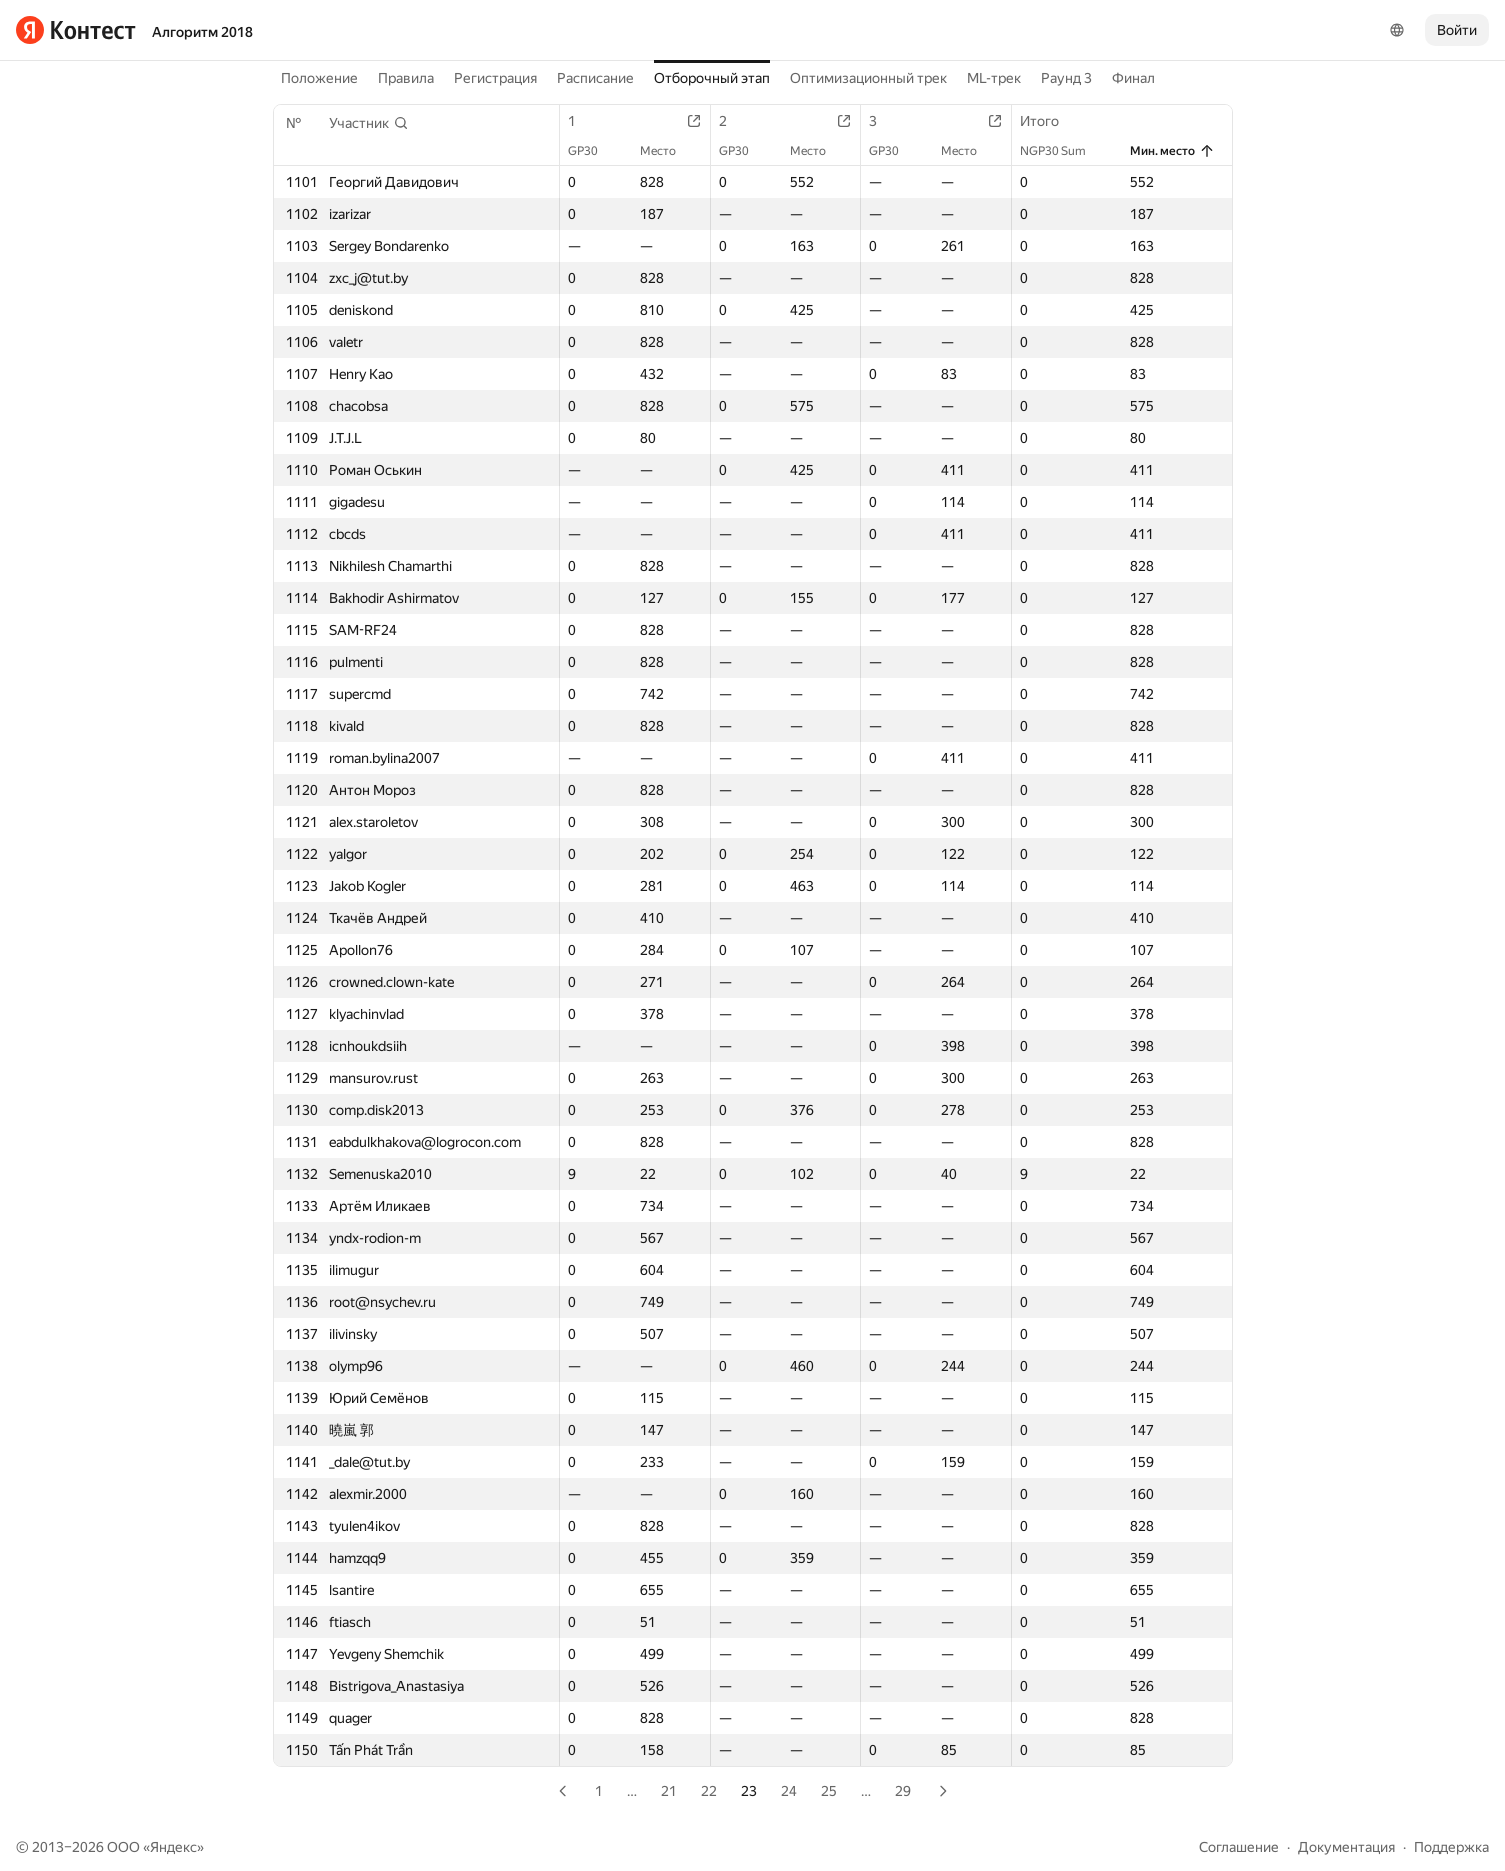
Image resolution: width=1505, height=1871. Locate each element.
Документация (1346, 1847)
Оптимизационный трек (868, 78)
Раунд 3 (1066, 78)
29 (903, 1791)
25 (829, 1791)
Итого (1049, 121)
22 (709, 1791)
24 (789, 1791)
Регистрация (495, 78)
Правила (406, 78)
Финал (1133, 78)
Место (668, 151)
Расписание (595, 78)
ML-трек (994, 78)
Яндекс (173, 1847)
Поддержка (1451, 1847)
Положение (319, 78)
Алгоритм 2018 (202, 32)
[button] (369, 123)
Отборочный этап (712, 78)
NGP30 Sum (1063, 151)
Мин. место (1172, 151)
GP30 (593, 151)
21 (669, 1791)
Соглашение (1239, 1847)
